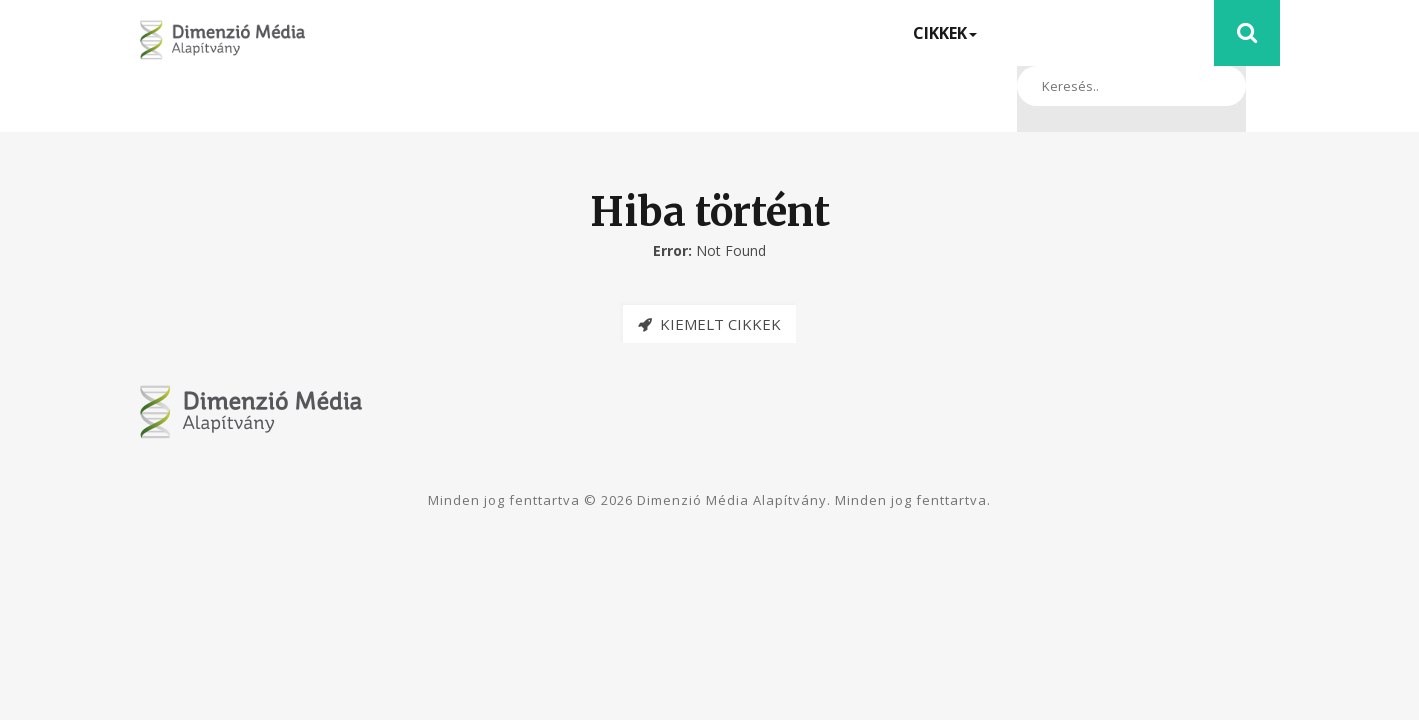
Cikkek (945, 33)
